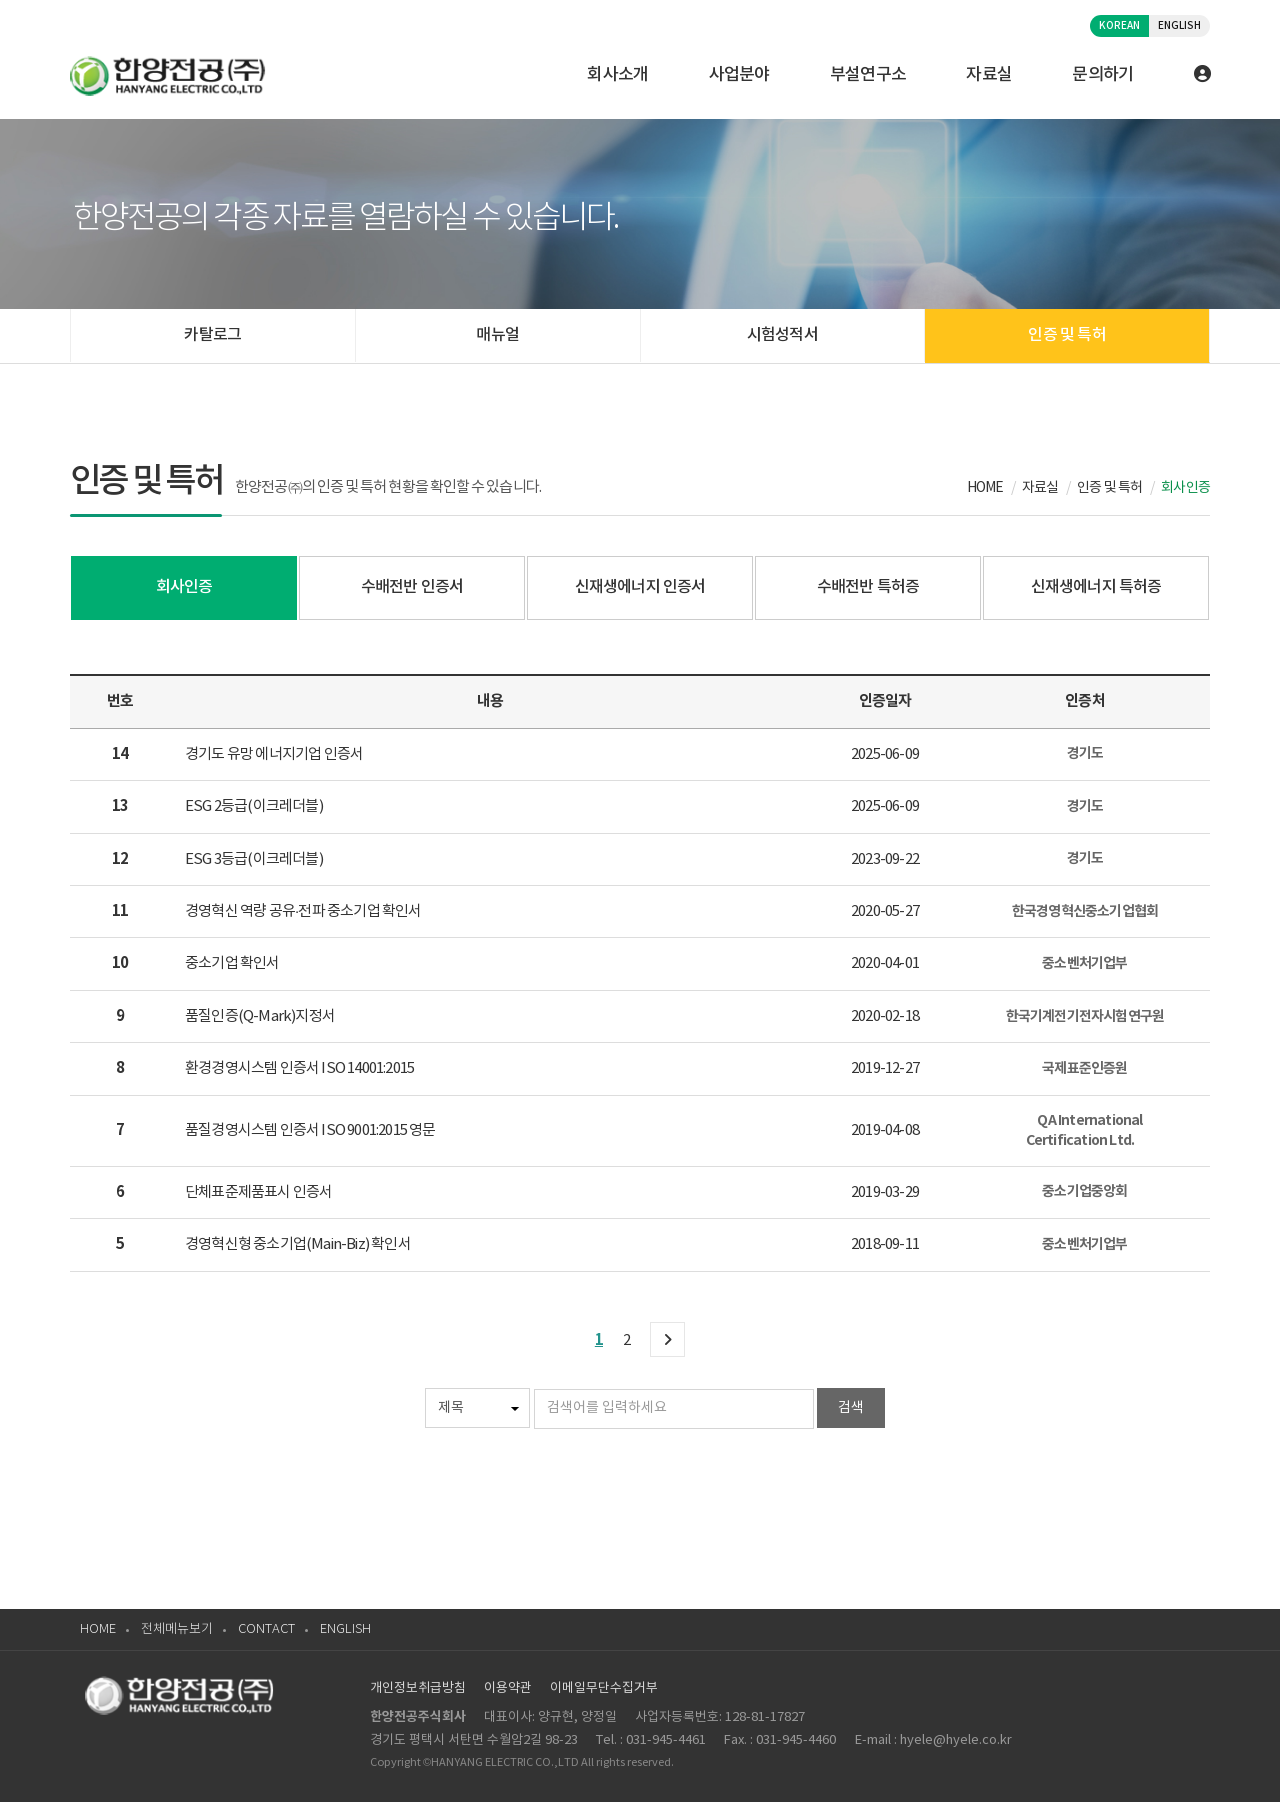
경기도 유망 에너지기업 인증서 (274, 754)
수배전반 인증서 (412, 587)
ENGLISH (1179, 26)
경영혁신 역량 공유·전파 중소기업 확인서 (303, 911)
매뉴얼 (497, 335)
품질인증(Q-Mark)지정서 (260, 1016)
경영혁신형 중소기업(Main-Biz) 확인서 (298, 1244)
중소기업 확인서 (232, 963)
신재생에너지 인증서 (640, 587)
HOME (98, 1629)
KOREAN (1119, 26)
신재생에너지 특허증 (1096, 587)
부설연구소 (868, 75)
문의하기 (1102, 75)
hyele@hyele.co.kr (956, 1740)
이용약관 (508, 1688)
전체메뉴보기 (177, 1629)
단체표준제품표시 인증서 (258, 1192)
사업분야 (739, 75)
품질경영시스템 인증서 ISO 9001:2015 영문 (310, 1130)
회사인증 (184, 587)
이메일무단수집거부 (604, 1688)
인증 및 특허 (1066, 335)
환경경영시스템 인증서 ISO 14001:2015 (299, 1068)
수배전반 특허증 (868, 587)
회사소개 (617, 75)
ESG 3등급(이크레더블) (254, 859)
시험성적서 (782, 335)
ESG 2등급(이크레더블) (254, 806)
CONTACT (266, 1629)
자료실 (989, 75)
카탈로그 (212, 335)
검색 (851, 1408)
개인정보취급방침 (418, 1688)
